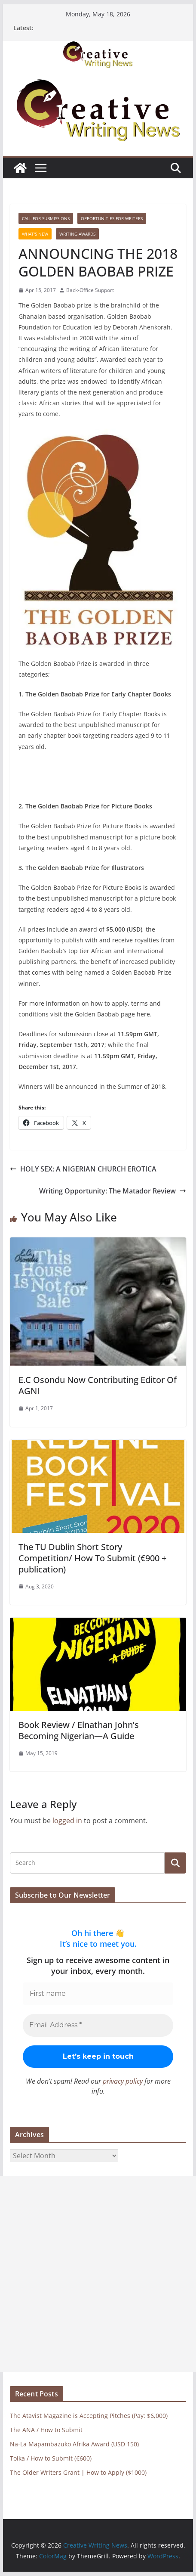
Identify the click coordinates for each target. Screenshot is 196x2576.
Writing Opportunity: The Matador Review (112, 1191)
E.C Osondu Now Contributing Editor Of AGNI (97, 1385)
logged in (67, 1820)
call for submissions (46, 218)
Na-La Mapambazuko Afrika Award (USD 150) (74, 2444)
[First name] (98, 1993)
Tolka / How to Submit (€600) (51, 2458)
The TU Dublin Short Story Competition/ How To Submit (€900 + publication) (92, 1558)
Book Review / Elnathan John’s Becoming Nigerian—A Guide (78, 1730)
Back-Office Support (90, 290)
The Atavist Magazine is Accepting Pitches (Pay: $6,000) (89, 2415)
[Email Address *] (98, 2025)
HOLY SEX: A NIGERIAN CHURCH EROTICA (83, 1169)
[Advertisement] (98, 2274)
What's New (35, 234)
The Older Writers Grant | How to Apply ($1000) (78, 2472)
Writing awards (77, 234)
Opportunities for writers (112, 218)
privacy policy (123, 2081)
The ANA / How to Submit (46, 2430)
